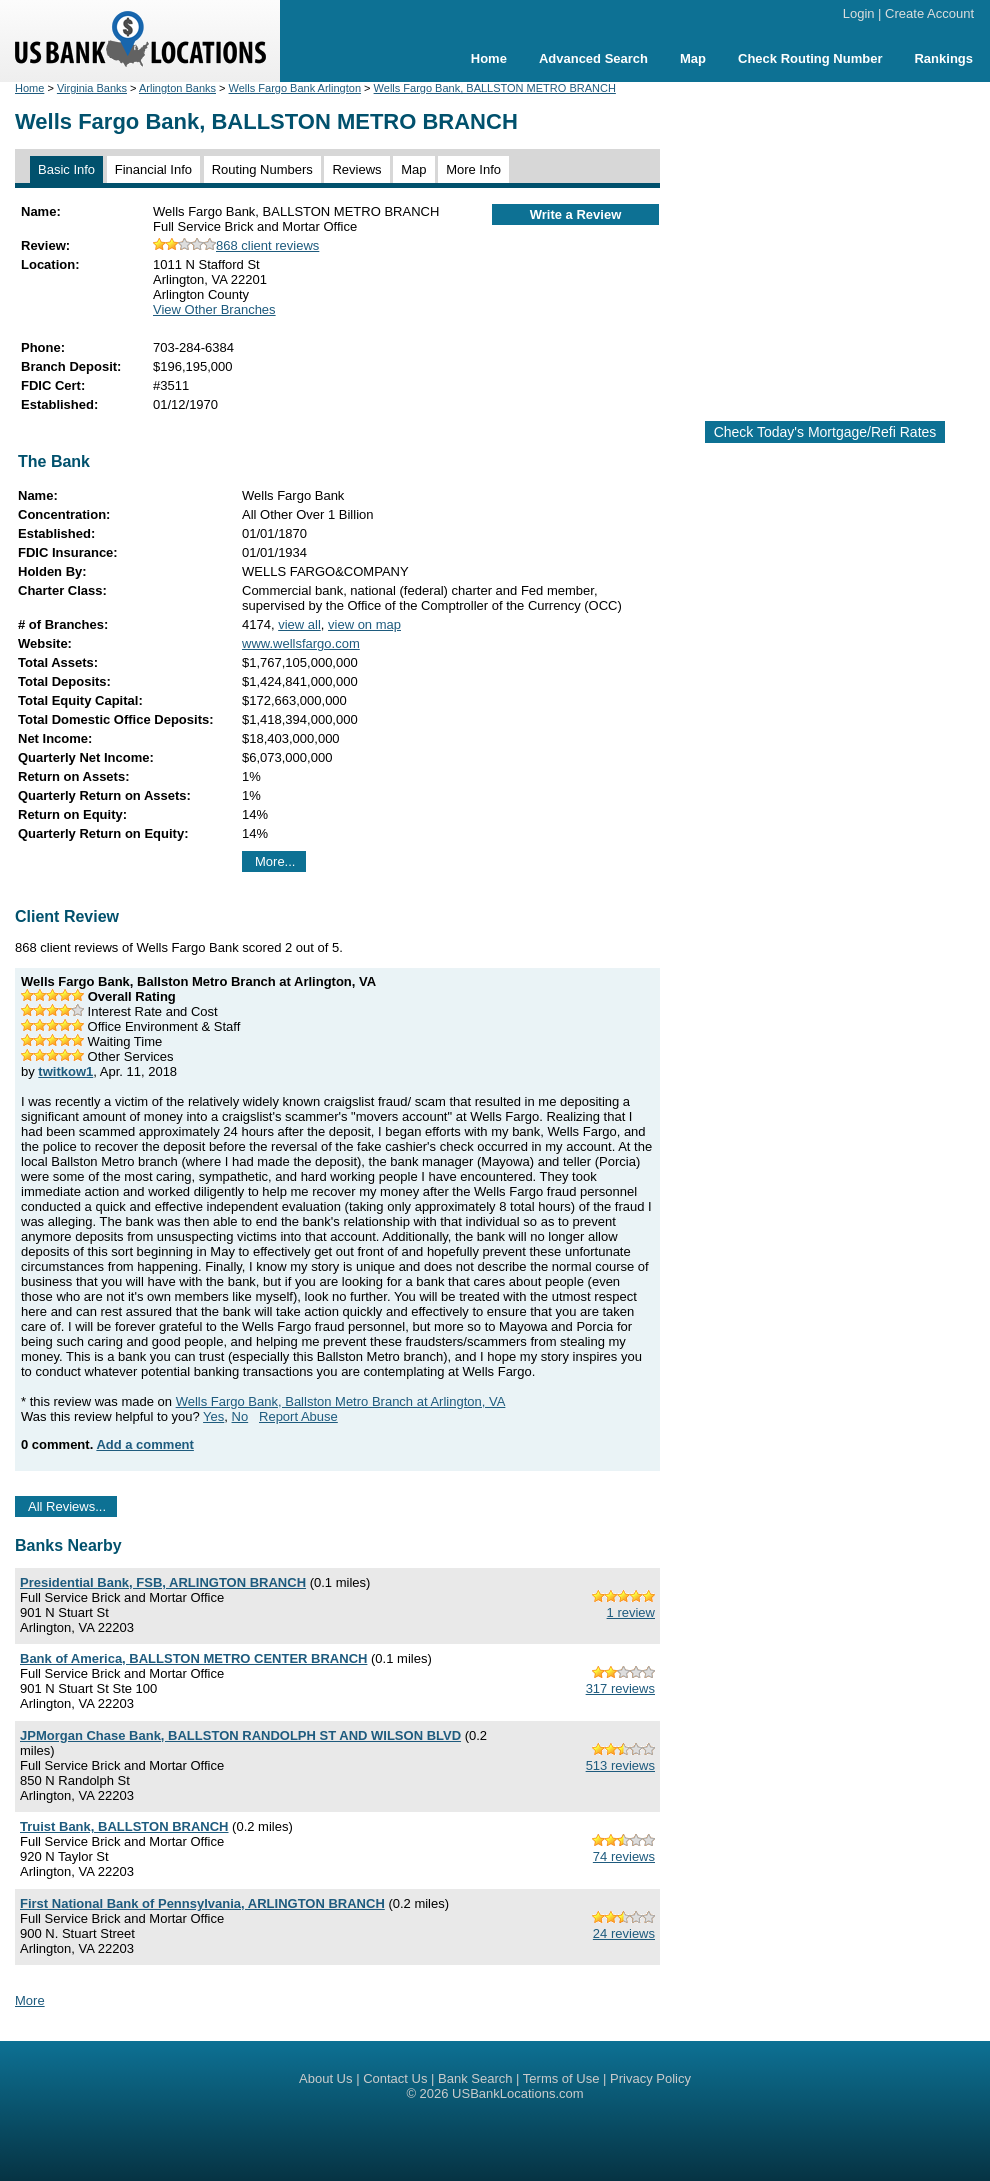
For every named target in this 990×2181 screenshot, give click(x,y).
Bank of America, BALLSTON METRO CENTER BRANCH (193, 1658)
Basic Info (66, 169)
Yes (213, 1416)
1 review (631, 1612)
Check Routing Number (810, 58)
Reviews (356, 169)
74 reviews (624, 1856)
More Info (473, 169)
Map (693, 58)
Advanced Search (593, 58)
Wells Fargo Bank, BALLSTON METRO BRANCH (495, 88)
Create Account (929, 13)
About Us (325, 2078)
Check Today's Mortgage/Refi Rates (825, 432)
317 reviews (620, 1688)
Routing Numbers (262, 169)
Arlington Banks (177, 88)
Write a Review (576, 214)
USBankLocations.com (518, 2093)
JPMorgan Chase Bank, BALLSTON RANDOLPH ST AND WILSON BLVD (240, 1735)
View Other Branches (214, 309)
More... (275, 861)
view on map (364, 624)
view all (299, 624)
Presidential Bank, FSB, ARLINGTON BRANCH (163, 1582)
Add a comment (145, 1444)
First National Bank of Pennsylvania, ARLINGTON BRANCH (202, 1903)
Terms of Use (561, 2078)
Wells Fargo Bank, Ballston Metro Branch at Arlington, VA (341, 1401)
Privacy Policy (650, 2078)
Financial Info (153, 169)
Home (489, 58)
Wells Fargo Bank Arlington (295, 88)
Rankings (943, 58)
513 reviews (620, 1765)
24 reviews (624, 1933)
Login (859, 13)
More (30, 2000)
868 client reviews (236, 245)
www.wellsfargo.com (301, 643)
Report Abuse (298, 1416)
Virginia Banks (92, 88)
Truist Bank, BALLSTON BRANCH (124, 1826)
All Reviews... (67, 1506)
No (240, 1416)
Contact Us (395, 2078)
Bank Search (475, 2078)
